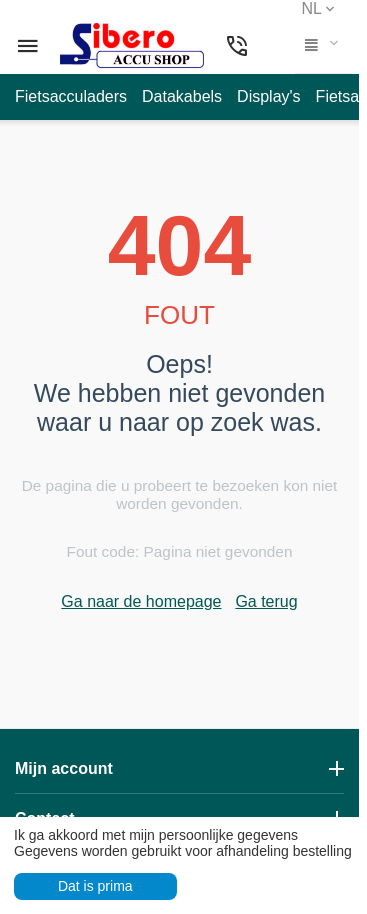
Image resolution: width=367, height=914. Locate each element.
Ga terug (266, 601)
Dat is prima (95, 886)
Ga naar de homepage (141, 601)
